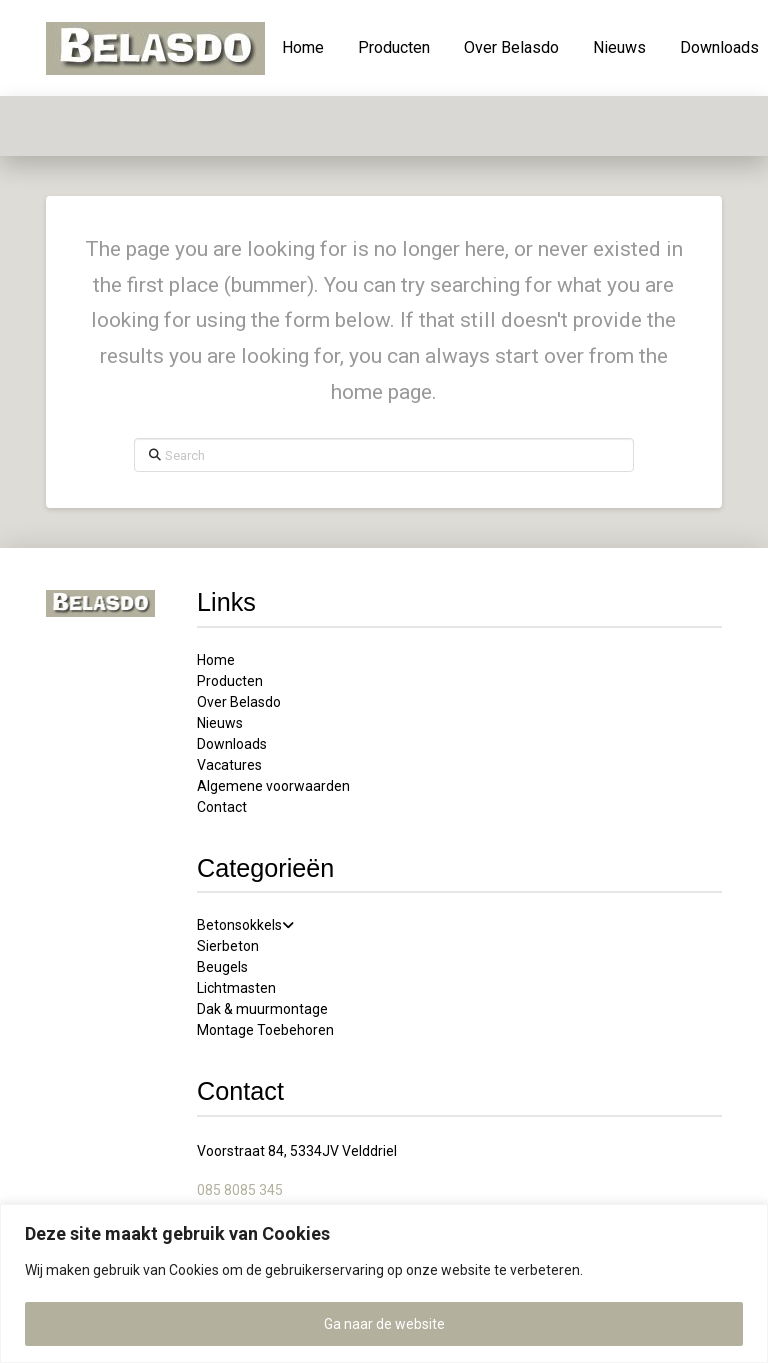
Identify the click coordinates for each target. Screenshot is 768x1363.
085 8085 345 (240, 1190)
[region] (384, 1283)
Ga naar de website (384, 1324)
